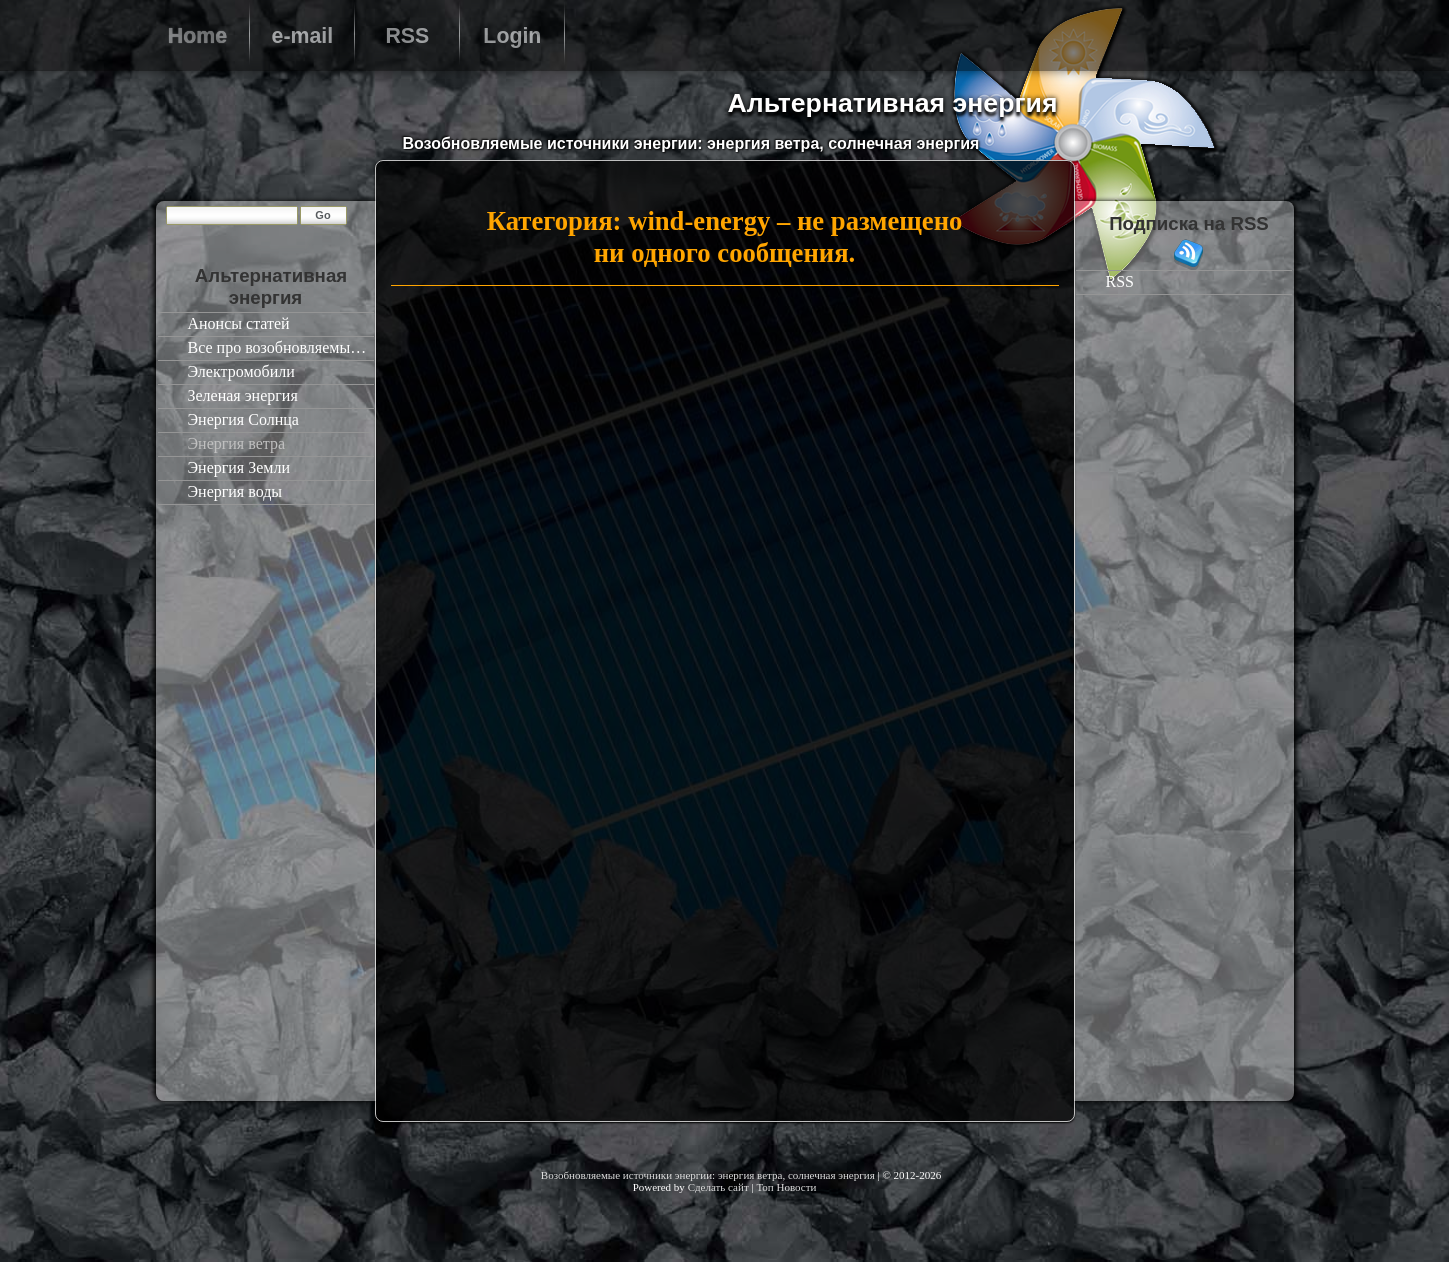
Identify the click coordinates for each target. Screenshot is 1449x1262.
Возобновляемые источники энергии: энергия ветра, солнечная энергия (708, 1175)
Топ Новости (786, 1187)
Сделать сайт (718, 1187)
